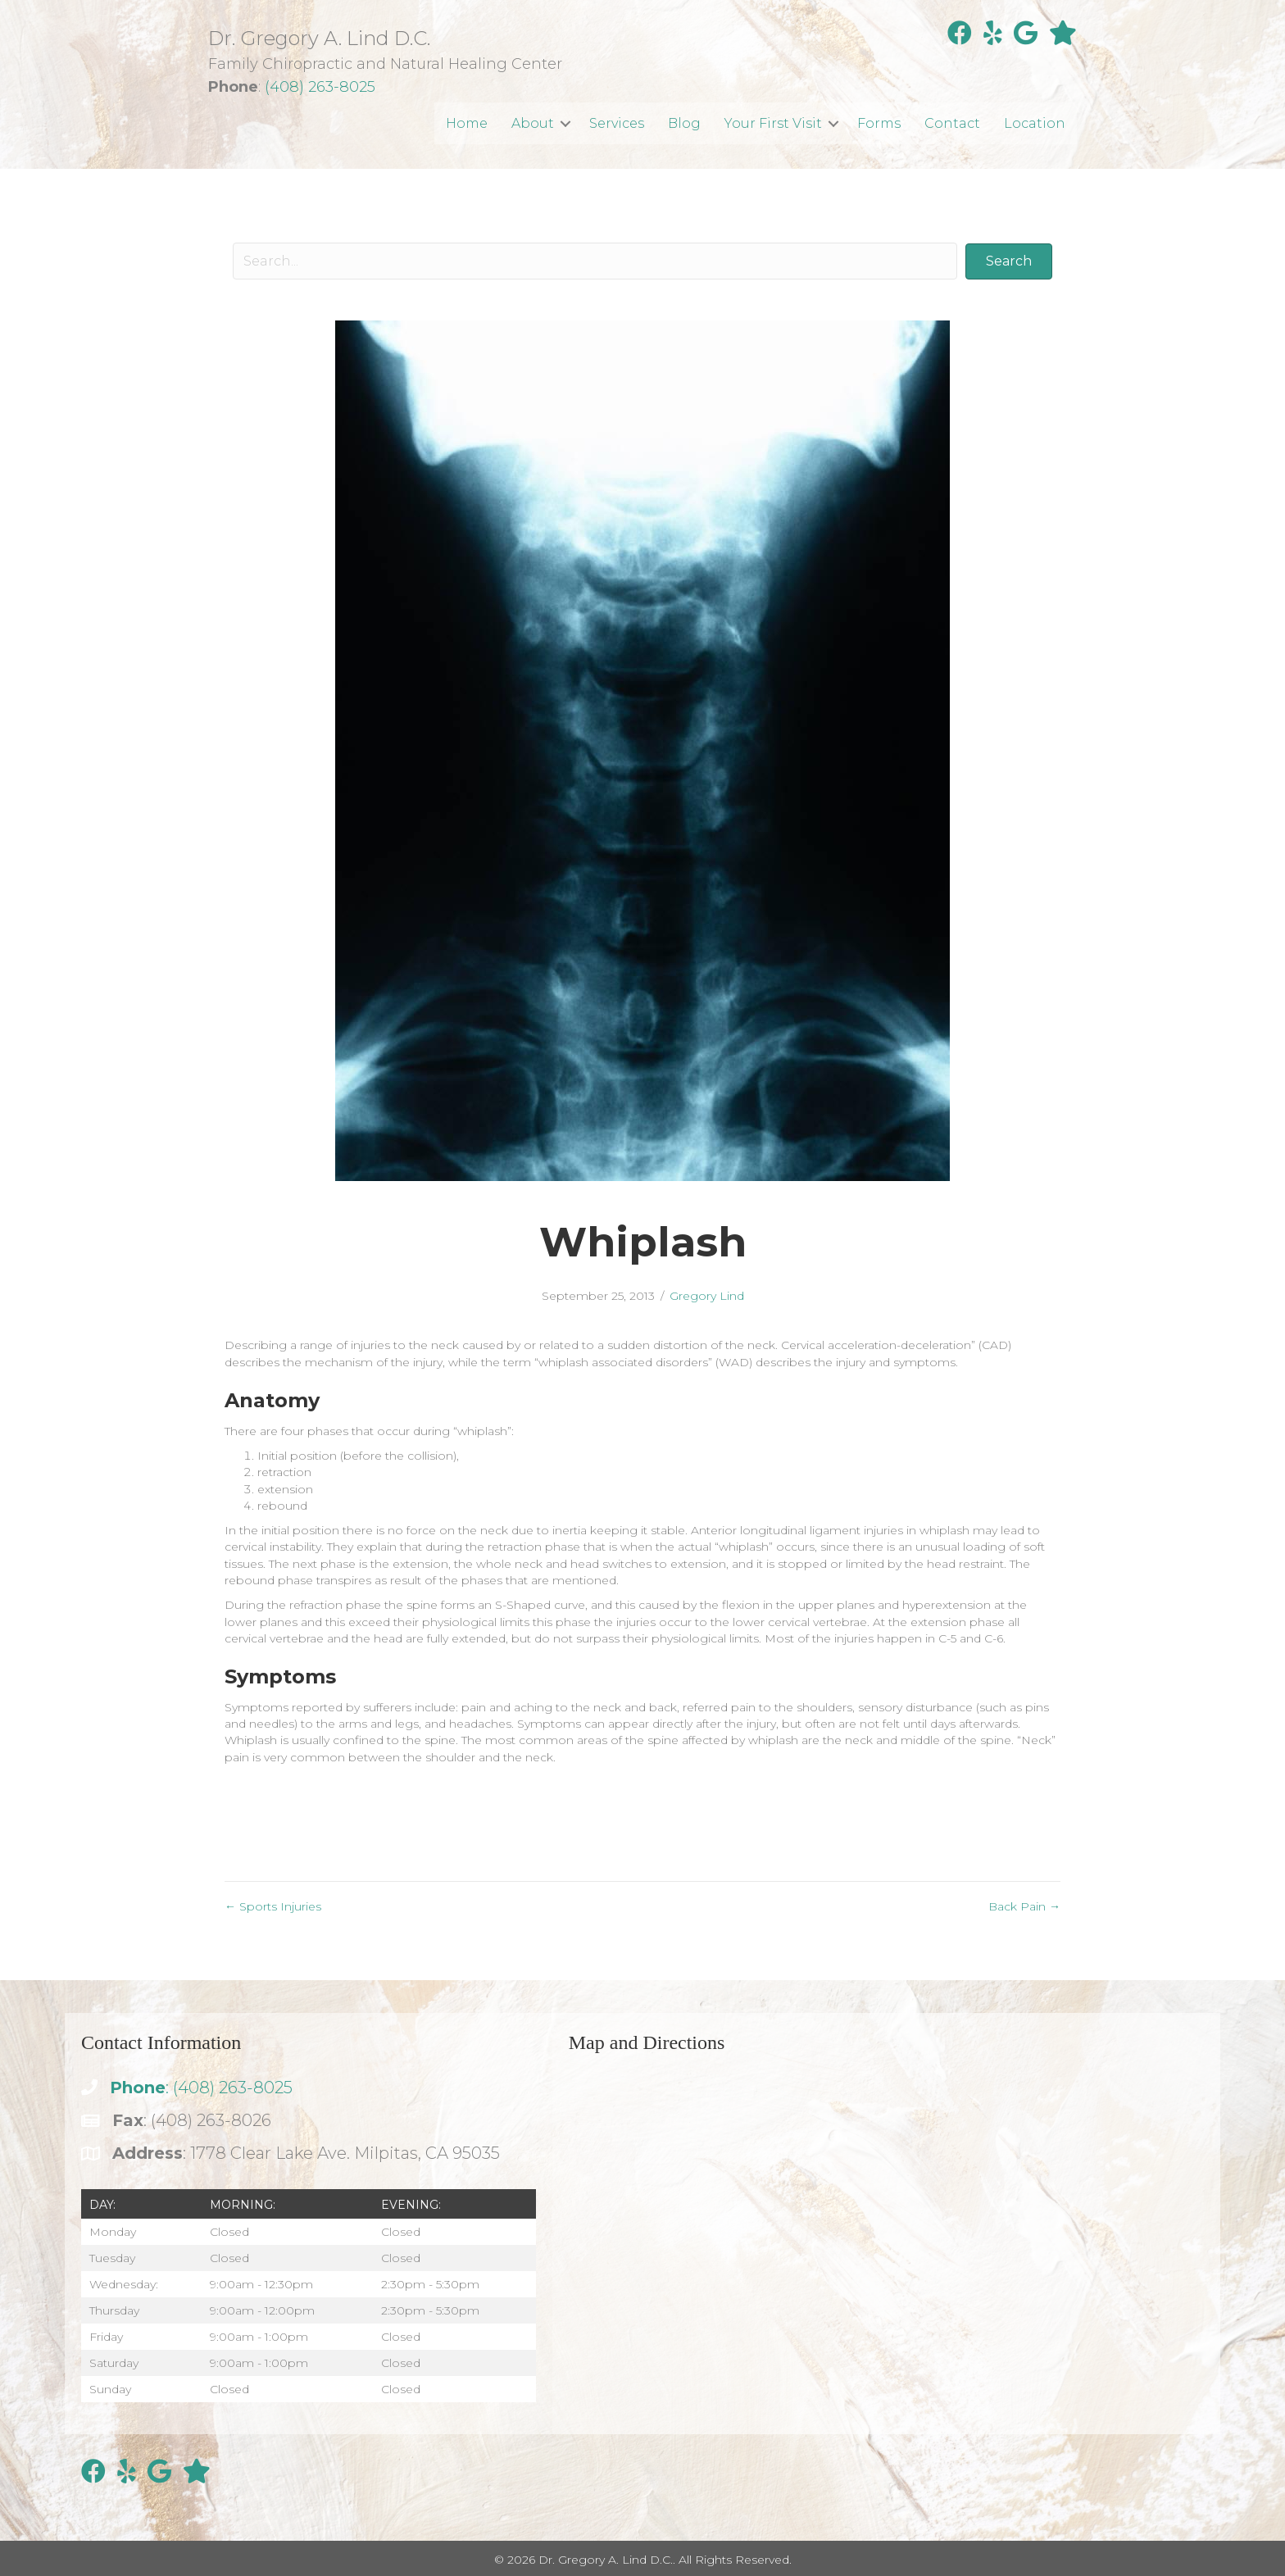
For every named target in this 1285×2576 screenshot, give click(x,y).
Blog (684, 123)
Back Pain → (1024, 1906)
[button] (565, 123)
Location (1034, 123)
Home (467, 123)
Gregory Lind (707, 1295)
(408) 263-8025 (320, 87)
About (532, 123)
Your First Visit (773, 123)
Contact (952, 123)
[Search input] (595, 261)
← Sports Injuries (273, 1906)
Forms (879, 123)
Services (616, 123)
